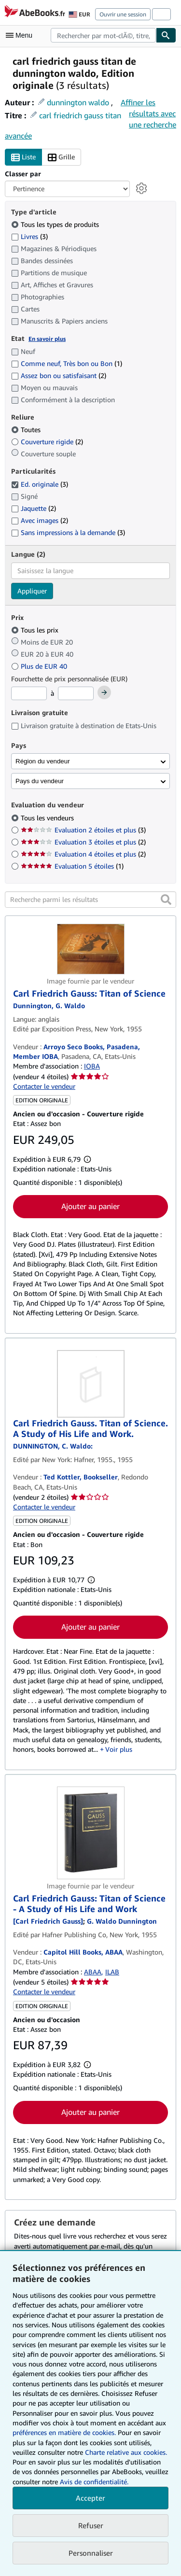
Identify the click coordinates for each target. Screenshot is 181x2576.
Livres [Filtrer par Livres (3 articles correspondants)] (29, 236)
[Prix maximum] (76, 693)
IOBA (92, 1066)
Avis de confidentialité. (94, 2481)
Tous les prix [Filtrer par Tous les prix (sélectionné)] (35, 630)
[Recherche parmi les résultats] (90, 899)
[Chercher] (166, 35)
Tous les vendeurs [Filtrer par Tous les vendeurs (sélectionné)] (48, 818)
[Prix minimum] (29, 693)
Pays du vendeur (39, 781)
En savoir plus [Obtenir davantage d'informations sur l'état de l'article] (47, 338)
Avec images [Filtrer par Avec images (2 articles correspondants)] (39, 520)
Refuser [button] (90, 2525)
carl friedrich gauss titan (80, 115)
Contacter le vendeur (44, 1086)
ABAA (92, 1972)
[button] (166, 899)
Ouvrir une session (122, 14)
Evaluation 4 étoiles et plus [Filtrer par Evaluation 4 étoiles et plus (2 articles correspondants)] (83, 854)
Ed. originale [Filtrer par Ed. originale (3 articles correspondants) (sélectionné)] (39, 484)
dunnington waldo (78, 102)
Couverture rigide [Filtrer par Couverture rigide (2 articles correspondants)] (47, 441)
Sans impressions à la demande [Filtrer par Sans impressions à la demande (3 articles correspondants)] (68, 532)
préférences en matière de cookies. (64, 2432)
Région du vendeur (42, 761)
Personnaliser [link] (91, 2552)
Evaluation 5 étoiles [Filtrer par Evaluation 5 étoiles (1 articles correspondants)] (72, 866)
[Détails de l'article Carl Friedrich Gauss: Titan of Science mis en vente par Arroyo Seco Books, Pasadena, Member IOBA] (90, 949)
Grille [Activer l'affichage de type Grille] (61, 157)
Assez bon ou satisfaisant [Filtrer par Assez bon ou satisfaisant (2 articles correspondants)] (58, 375)
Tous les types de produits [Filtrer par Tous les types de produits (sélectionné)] (56, 224)
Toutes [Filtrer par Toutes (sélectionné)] (26, 429)
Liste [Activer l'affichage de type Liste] (23, 157)
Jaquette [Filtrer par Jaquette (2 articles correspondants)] (33, 508)
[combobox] (103, 35)
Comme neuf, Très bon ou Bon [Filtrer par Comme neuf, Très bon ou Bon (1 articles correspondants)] (66, 363)
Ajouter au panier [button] (90, 1206)
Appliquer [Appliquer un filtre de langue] (32, 591)
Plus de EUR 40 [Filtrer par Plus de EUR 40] (40, 666)
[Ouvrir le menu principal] (21, 35)
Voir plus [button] (118, 1749)
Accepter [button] (90, 2497)
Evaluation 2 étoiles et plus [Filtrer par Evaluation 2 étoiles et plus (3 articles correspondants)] (83, 830)
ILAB (112, 1972)
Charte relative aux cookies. (126, 2452)
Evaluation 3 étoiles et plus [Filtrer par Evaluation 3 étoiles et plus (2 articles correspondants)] (83, 842)
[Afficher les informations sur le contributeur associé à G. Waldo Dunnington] (49, 1005)
